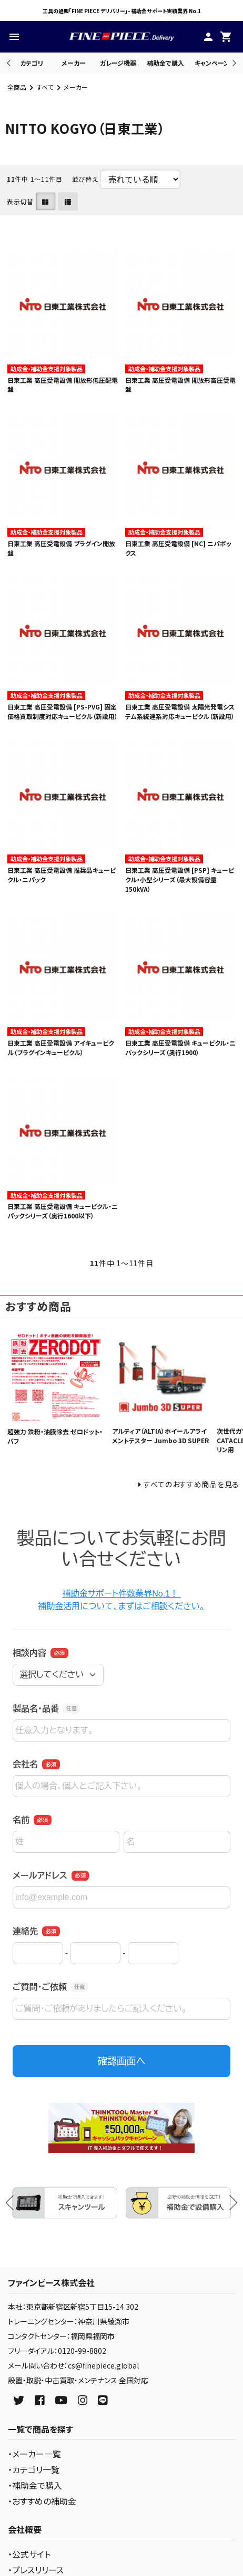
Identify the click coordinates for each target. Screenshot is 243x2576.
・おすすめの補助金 (42, 2501)
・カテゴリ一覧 (33, 2469)
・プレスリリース (36, 2569)
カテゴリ (31, 62)
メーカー (74, 62)
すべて (45, 86)
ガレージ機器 (118, 62)
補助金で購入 (165, 62)
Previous (10, 63)
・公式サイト (29, 2554)
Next (233, 63)
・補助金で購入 (35, 2485)
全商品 (16, 86)
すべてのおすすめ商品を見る (191, 1484)
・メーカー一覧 (34, 2453)
